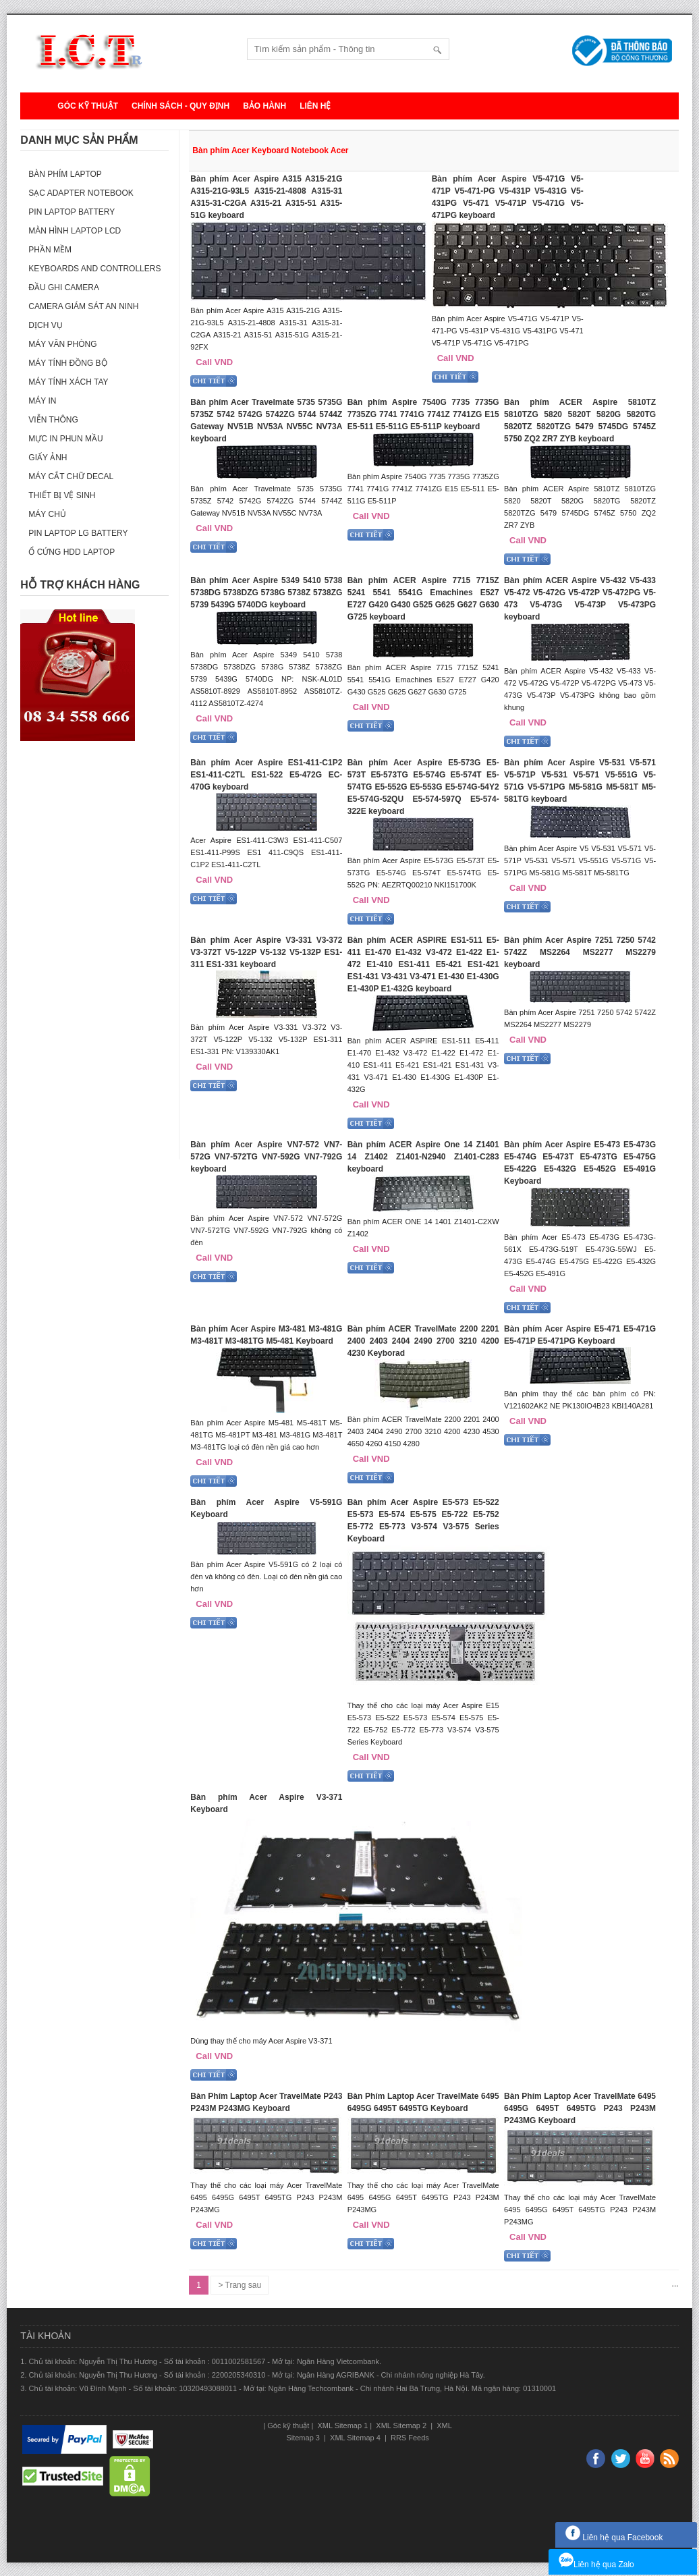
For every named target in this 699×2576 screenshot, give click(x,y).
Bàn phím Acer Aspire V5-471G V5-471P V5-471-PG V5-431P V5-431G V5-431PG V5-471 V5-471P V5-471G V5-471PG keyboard (508, 197)
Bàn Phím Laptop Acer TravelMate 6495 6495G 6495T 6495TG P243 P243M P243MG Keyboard (580, 2108)
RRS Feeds (409, 2438)
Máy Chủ (46, 514)
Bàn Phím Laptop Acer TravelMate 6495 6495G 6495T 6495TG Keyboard (423, 2102)
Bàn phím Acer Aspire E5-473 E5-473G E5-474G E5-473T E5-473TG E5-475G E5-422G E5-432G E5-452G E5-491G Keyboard (580, 1163)
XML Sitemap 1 (341, 2425)
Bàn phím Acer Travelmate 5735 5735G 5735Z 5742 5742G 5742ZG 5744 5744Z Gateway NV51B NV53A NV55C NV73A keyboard (266, 420)
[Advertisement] (94, 957)
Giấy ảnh (47, 457)
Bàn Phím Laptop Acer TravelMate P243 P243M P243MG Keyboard (266, 2102)
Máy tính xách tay (68, 382)
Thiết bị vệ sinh (61, 495)
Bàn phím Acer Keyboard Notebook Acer (270, 150)
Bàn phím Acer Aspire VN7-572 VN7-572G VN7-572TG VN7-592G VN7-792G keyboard (266, 1157)
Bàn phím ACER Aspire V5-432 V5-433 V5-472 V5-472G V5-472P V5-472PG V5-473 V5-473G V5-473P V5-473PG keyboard (580, 599)
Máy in (42, 401)
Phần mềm (50, 249)
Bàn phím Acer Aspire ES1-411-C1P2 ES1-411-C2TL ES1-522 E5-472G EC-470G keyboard (266, 775)
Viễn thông (53, 419)
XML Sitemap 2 (401, 2425)
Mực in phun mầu (65, 438)
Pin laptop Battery (71, 212)
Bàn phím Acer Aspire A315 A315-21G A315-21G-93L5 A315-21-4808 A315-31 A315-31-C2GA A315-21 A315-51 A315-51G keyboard (266, 197)
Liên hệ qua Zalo (596, 2564)
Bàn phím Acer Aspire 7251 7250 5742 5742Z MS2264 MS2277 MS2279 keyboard (580, 952)
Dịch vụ (45, 325)
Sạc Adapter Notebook (80, 193)
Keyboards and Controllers (94, 268)
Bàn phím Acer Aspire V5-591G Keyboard (266, 1508)
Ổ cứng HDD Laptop (71, 552)
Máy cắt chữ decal (70, 476)
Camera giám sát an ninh (83, 306)
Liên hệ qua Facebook (614, 2537)
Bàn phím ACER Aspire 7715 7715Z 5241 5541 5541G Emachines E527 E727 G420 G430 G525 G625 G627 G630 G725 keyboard (423, 599)
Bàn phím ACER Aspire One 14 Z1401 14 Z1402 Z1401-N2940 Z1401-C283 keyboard (423, 1157)
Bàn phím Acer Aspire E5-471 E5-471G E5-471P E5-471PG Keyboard (580, 1335)
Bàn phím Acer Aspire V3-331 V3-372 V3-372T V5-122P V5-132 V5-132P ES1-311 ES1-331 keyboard (266, 952)
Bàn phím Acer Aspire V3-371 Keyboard (266, 1803)
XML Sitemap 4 (355, 2438)
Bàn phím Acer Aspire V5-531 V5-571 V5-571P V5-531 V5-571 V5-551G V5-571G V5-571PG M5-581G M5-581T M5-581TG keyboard (580, 781)
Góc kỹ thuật (87, 106)
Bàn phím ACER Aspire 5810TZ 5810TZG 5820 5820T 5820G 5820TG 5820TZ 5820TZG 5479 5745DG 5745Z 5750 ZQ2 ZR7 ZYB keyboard (580, 420)
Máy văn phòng (62, 344)
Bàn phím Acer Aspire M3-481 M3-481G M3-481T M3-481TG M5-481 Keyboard (266, 1335)
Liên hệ (315, 106)
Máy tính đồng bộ (67, 363)
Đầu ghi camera (63, 287)
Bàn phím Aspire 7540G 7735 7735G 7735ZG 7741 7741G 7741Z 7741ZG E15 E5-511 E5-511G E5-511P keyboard (423, 414)
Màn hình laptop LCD (74, 231)
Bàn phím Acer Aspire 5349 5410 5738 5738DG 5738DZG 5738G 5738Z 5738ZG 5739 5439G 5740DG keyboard (266, 592)
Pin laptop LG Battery (78, 533)
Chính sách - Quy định (180, 106)
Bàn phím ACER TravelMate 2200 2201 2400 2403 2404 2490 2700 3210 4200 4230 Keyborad (423, 1341)
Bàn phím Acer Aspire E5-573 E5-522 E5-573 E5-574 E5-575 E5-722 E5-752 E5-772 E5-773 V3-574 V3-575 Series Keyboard (423, 1520)
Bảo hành (264, 106)
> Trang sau (239, 2285)
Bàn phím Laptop (64, 174)
